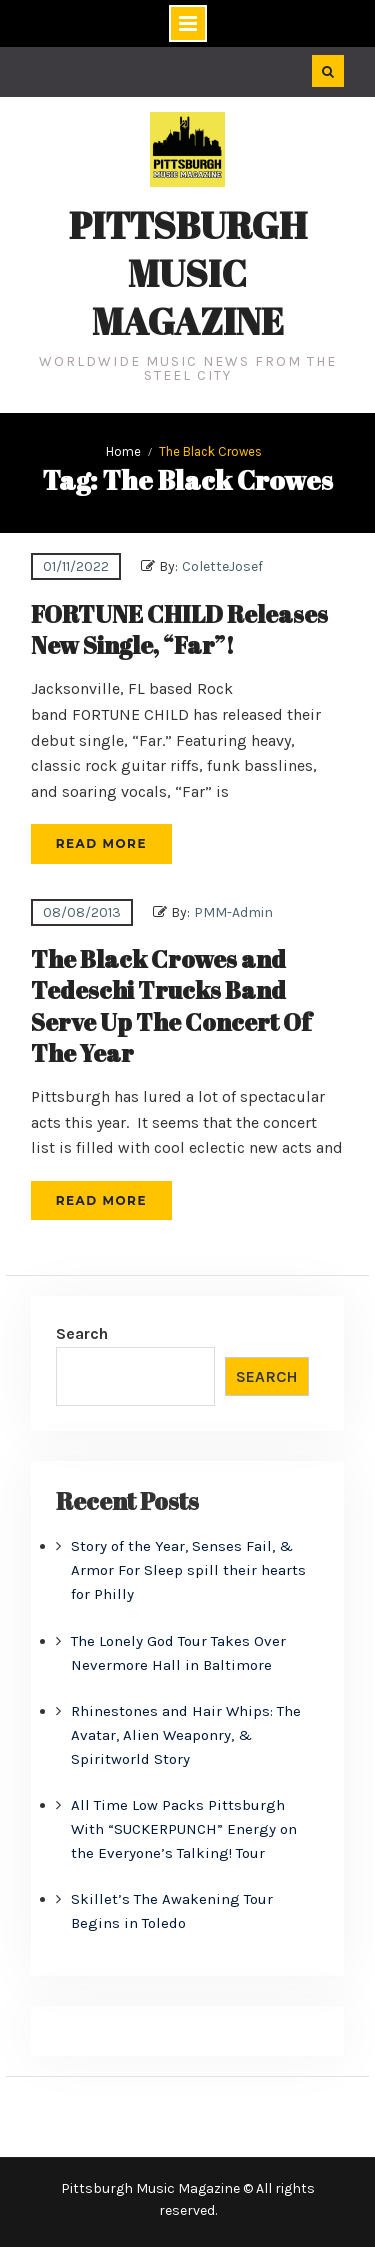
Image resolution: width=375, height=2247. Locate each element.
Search (82, 1333)
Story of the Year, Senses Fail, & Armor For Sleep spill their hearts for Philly (188, 1570)
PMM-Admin (233, 912)
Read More (101, 843)
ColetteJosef (222, 566)
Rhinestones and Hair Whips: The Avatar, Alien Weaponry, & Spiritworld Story (186, 1735)
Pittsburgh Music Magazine (188, 273)
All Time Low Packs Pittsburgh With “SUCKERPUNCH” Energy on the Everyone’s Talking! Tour (184, 1829)
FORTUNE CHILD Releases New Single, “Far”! (179, 629)
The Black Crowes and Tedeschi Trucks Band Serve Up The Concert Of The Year (171, 1006)
